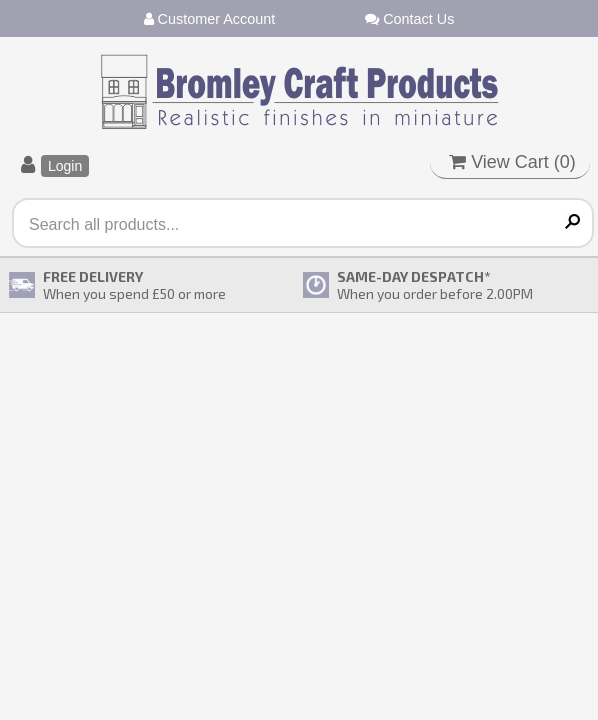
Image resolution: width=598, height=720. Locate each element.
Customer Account (210, 19)
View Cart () (512, 162)
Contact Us (409, 19)
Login (65, 166)
